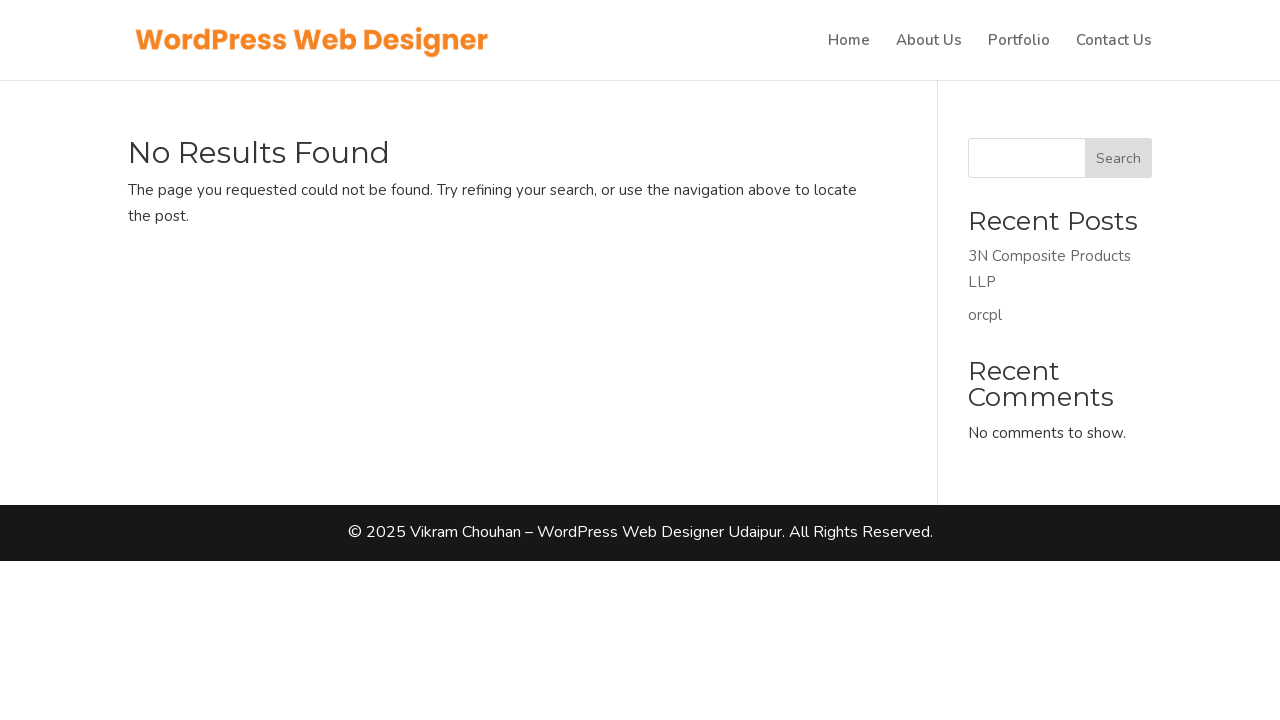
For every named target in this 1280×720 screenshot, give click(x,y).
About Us (929, 41)
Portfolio (1019, 41)
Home (849, 41)
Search (1118, 158)
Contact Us (1114, 41)
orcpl (985, 315)
